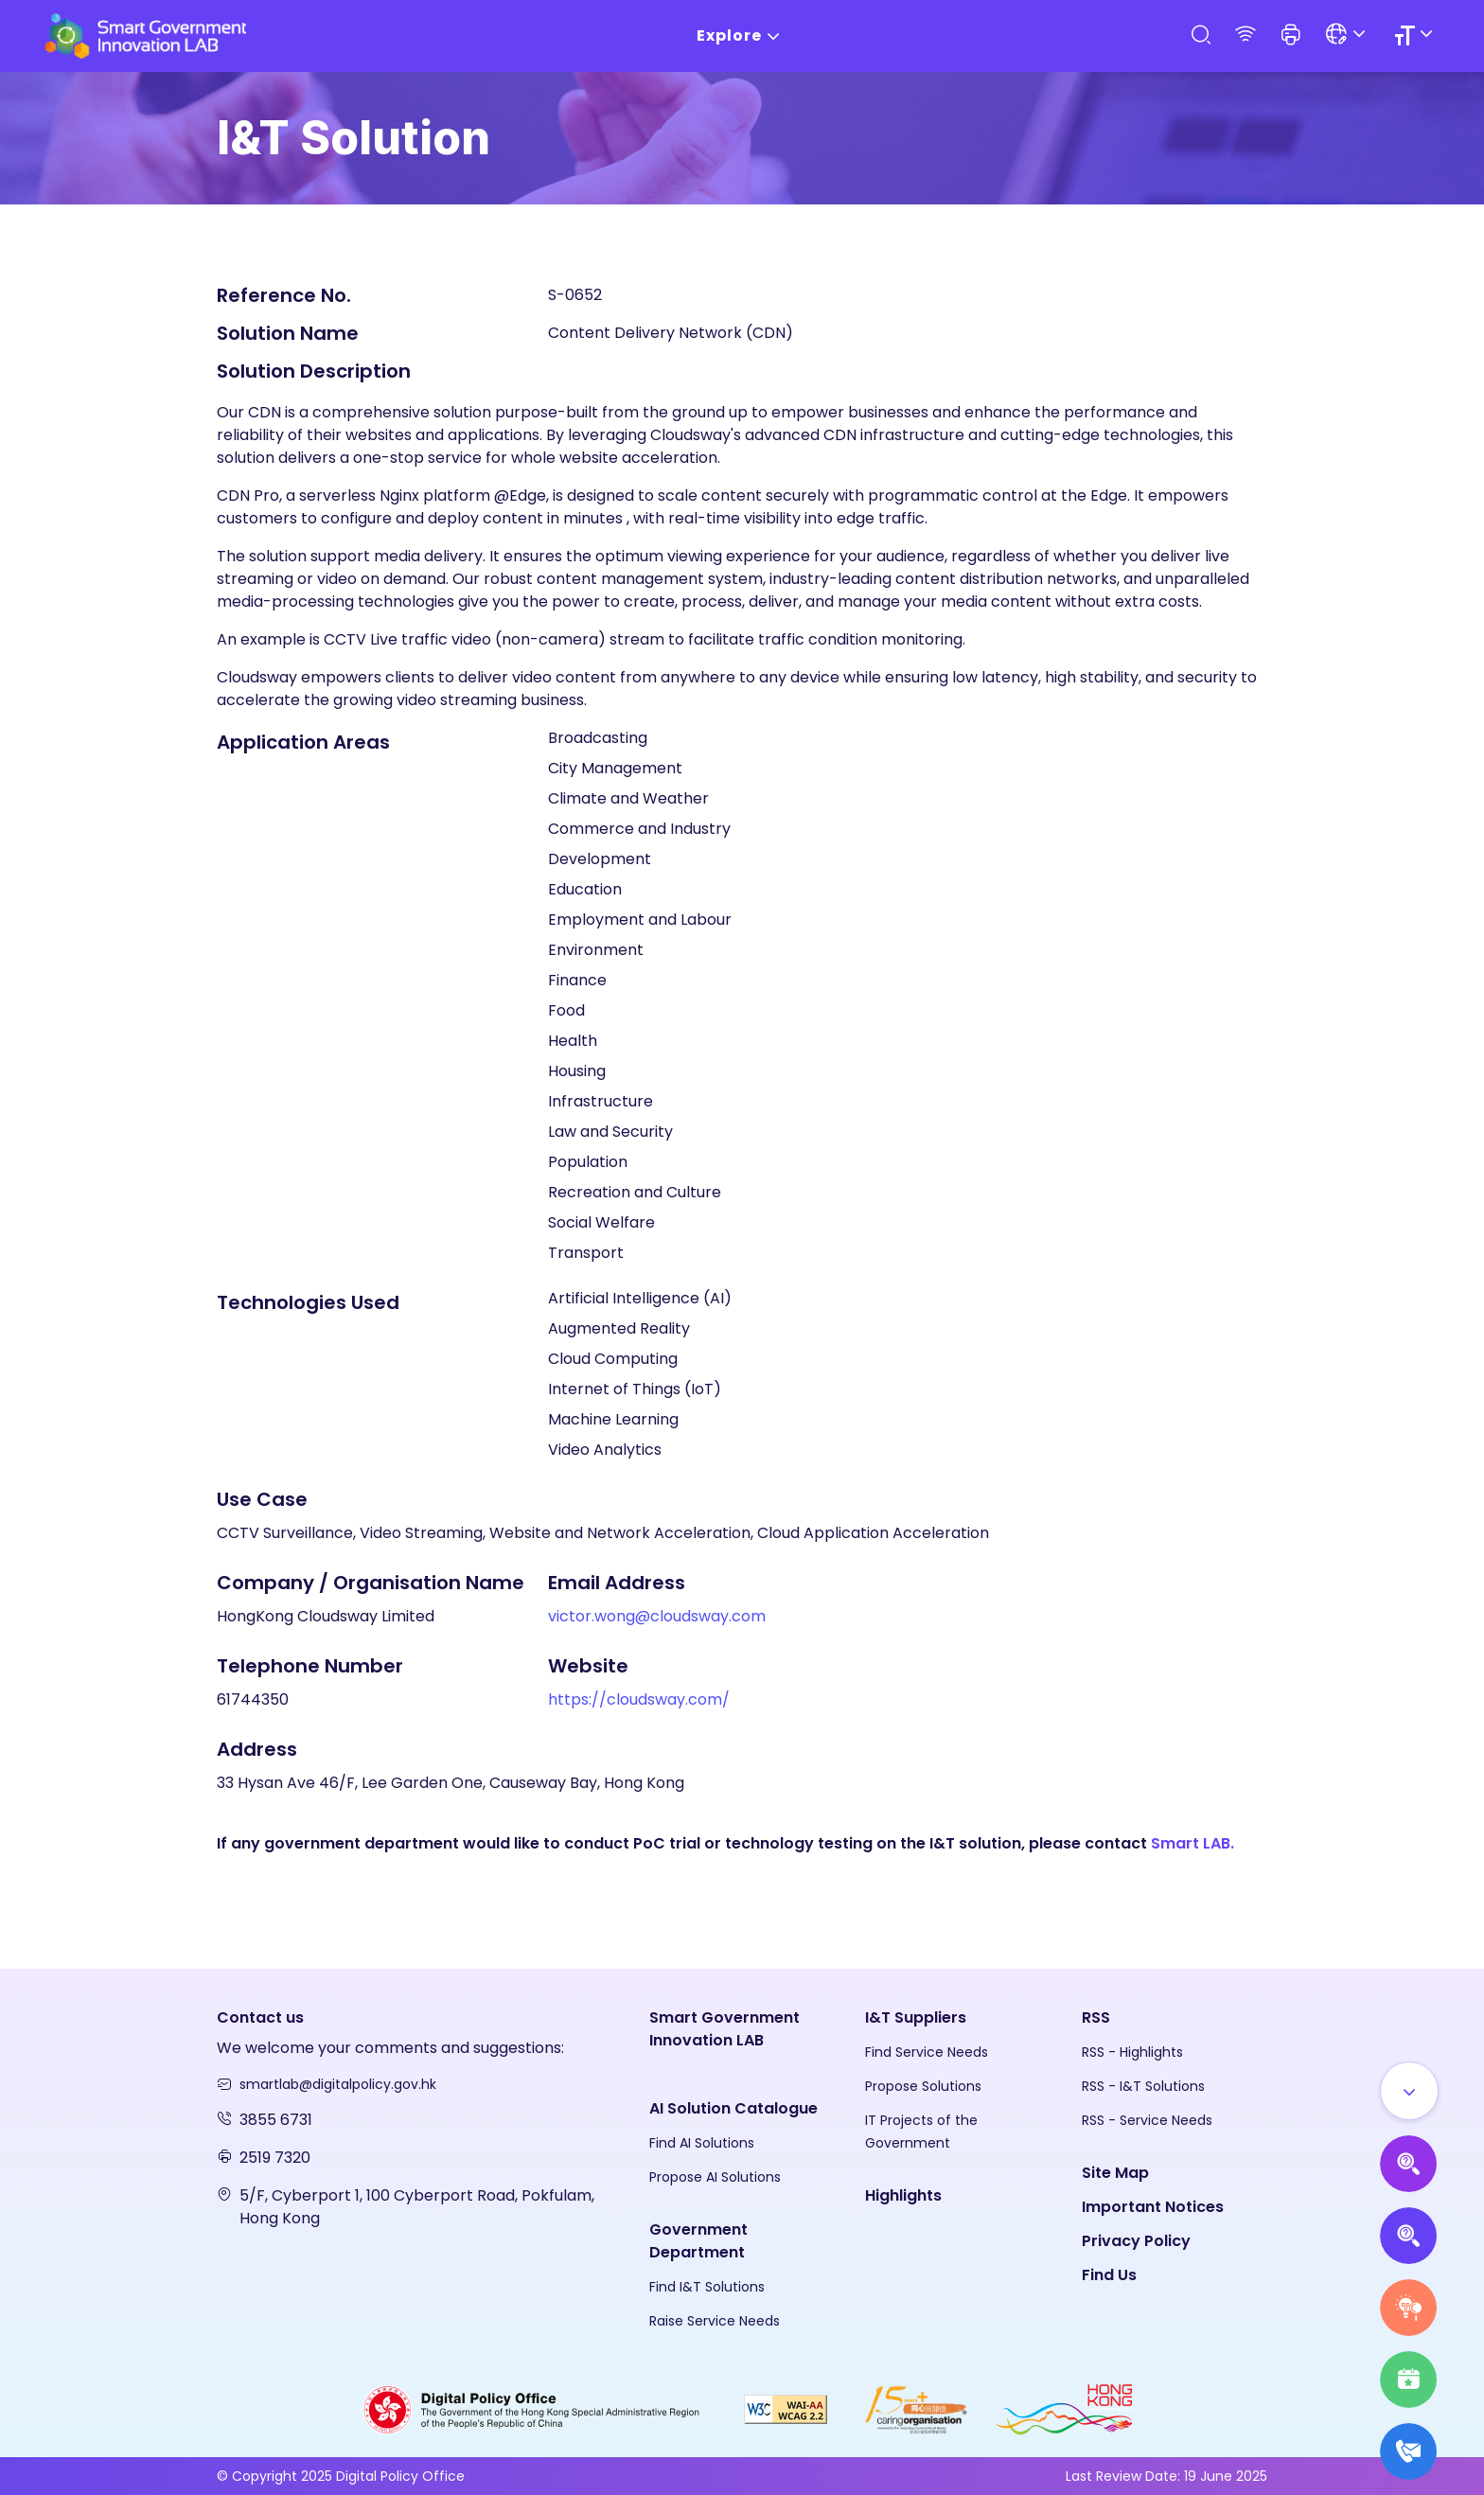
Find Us (1109, 2275)
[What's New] (1408, 2451)
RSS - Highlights (1132, 2052)
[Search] (1200, 35)
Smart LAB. (1192, 1843)
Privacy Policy (1136, 2241)
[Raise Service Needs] (1408, 2307)
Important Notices (1153, 2207)
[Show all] (1409, 2090)
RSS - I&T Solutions (1143, 2086)
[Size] (1416, 35)
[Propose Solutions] (1408, 2235)
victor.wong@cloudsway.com (657, 1616)
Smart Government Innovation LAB (724, 2029)
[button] (1291, 36)
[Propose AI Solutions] (1408, 2163)
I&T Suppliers (915, 2017)
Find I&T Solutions (707, 2286)
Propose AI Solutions (715, 2177)
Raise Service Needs (714, 2320)
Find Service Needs (926, 2052)
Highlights (903, 2195)
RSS (1096, 2017)
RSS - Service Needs (1147, 2120)
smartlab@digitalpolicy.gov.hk (337, 2084)
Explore (741, 36)
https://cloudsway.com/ (639, 1699)
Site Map (1115, 2173)
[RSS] (1245, 35)
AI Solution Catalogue (733, 2108)
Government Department (698, 2241)
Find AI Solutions (701, 2142)
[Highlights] (1408, 2379)
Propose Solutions (923, 2086)
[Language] (1348, 35)
